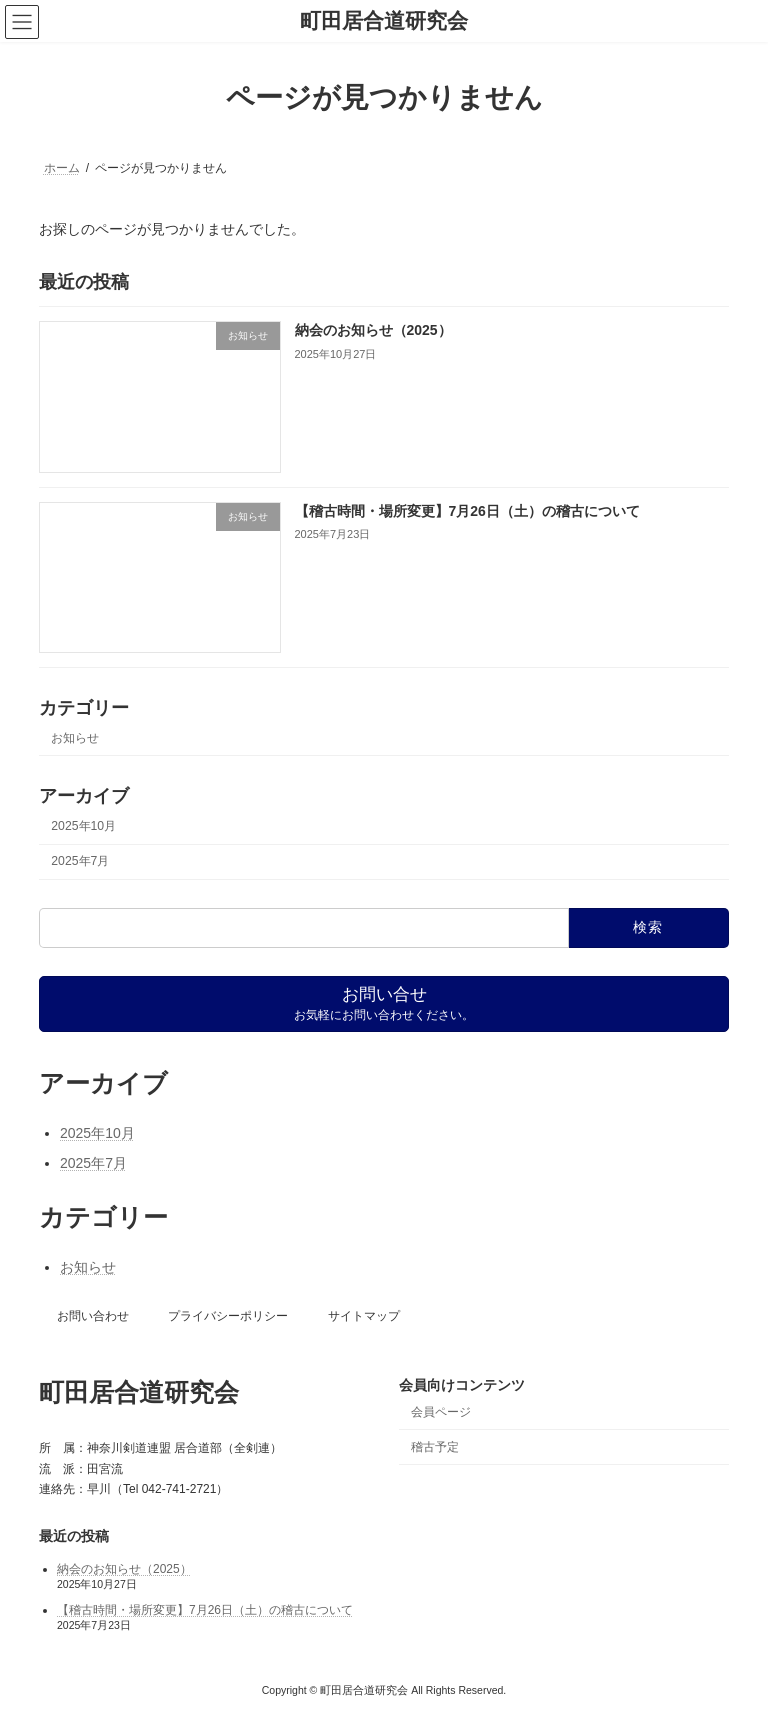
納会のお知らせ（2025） (373, 330)
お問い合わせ (93, 1316)
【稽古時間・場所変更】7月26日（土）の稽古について (467, 510)
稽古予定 (435, 1447)
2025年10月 (83, 826)
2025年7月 (80, 861)
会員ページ (441, 1412)
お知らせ (75, 737)
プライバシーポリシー (228, 1316)
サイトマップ (364, 1316)
